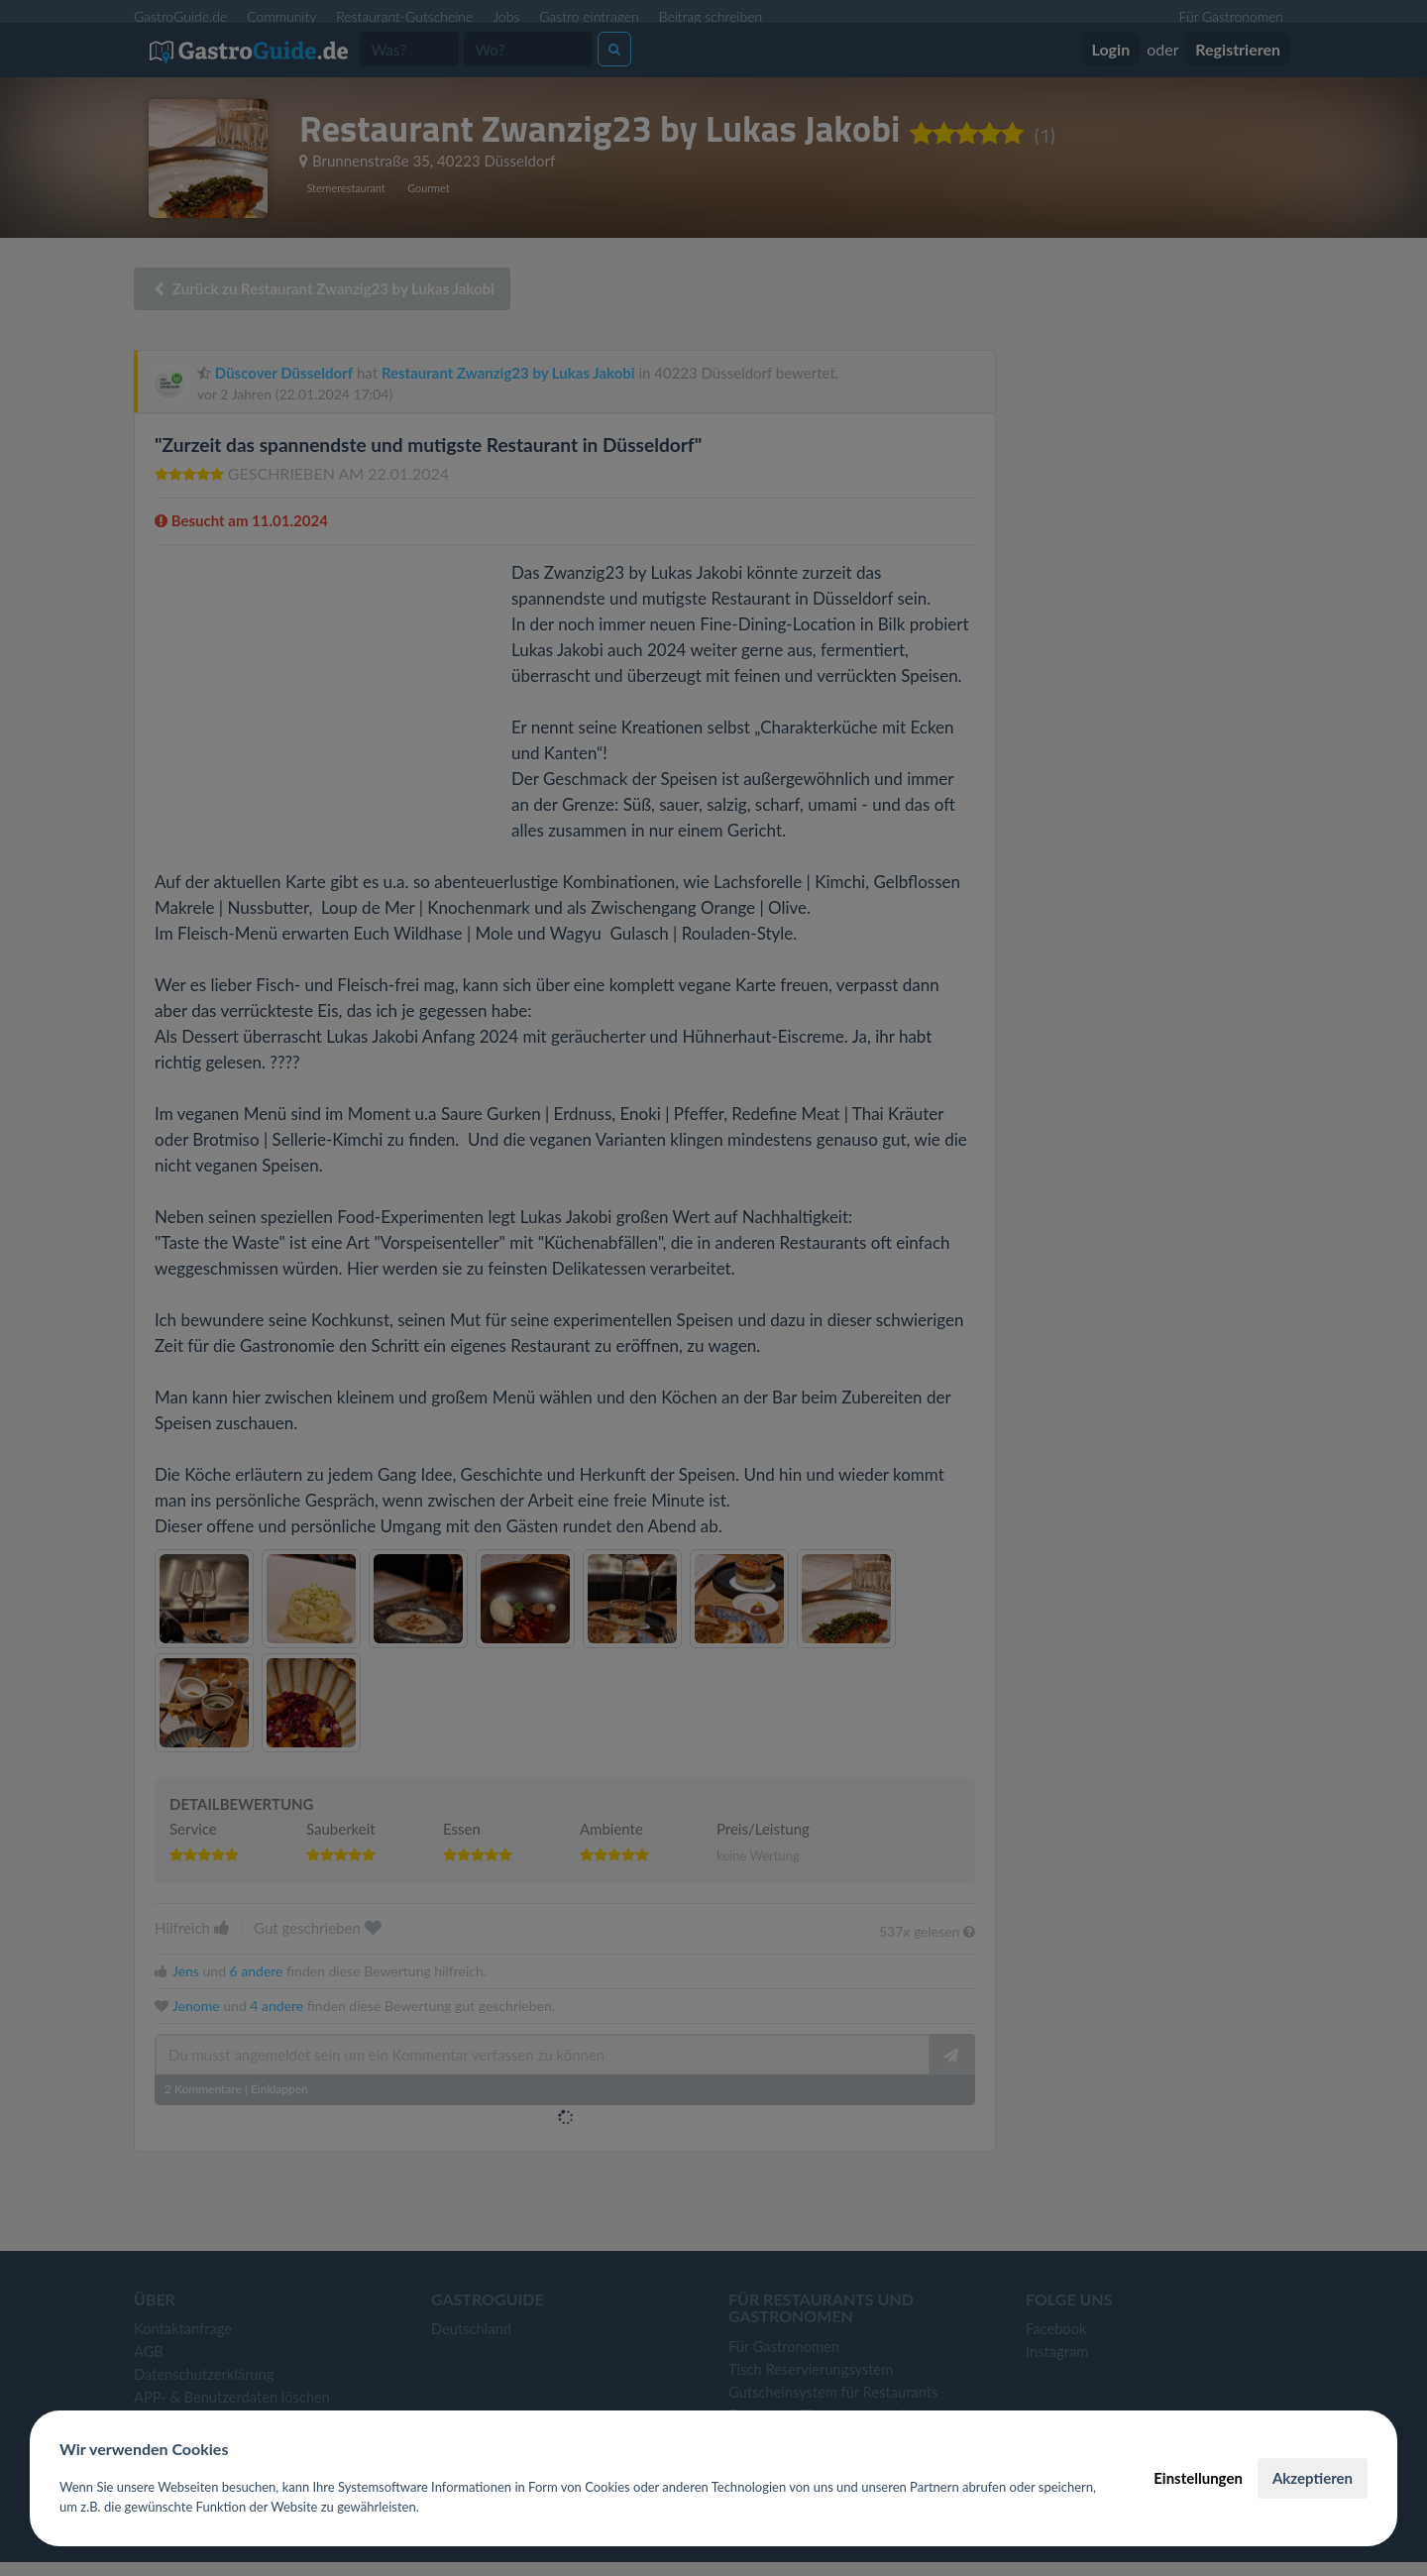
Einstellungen (1198, 2478)
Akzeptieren (1312, 2478)
